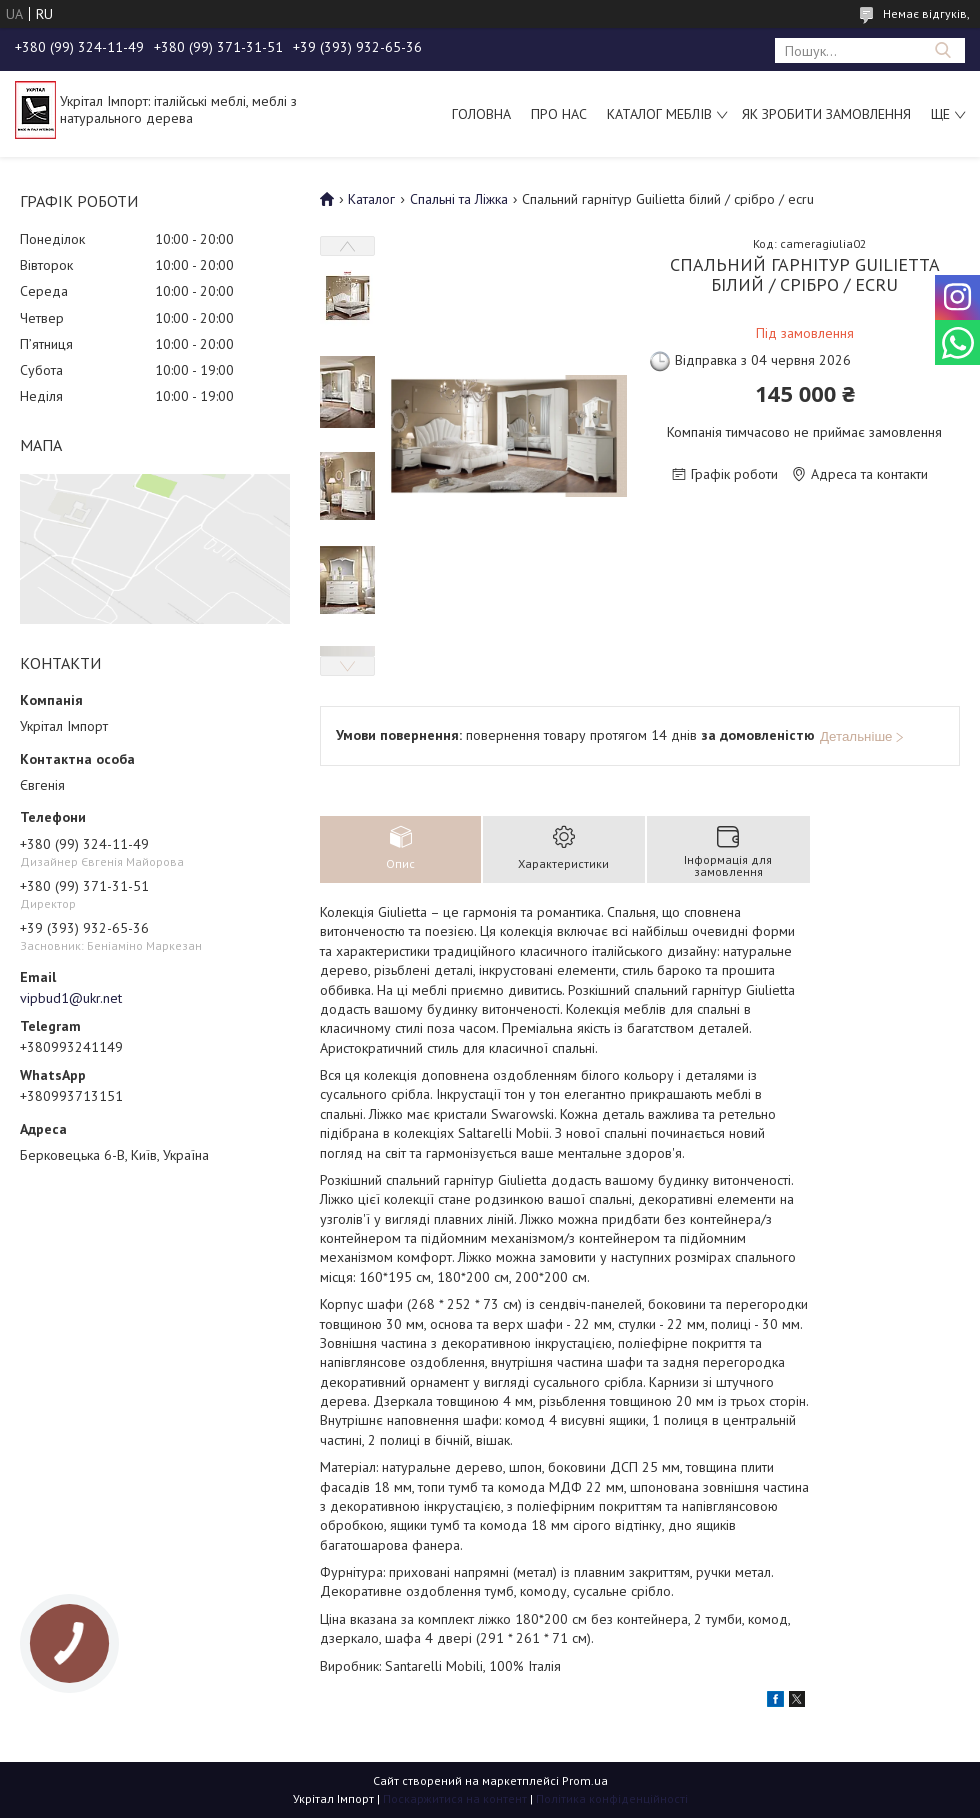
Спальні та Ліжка (459, 199)
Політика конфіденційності (612, 1798)
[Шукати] (942, 50)
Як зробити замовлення (826, 114)
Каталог (371, 199)
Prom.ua (585, 1780)
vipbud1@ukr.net (71, 998)
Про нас (559, 114)
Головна (481, 114)
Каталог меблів (659, 114)
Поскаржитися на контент (455, 1798)
